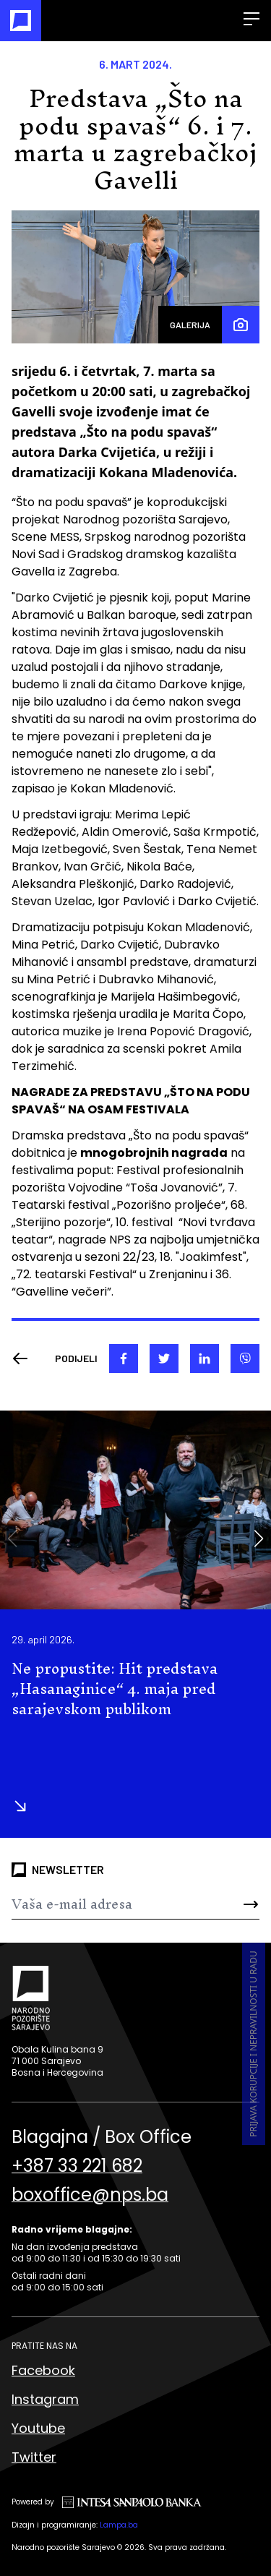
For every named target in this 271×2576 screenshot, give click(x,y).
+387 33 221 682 (77, 2166)
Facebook (43, 2370)
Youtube (38, 2428)
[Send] (238, 1904)
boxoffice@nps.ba (90, 2195)
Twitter (34, 2457)
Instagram (45, 2399)
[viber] (245, 1358)
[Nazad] (25, 1358)
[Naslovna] (20, 20)
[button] (258, 1538)
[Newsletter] (115, 1904)
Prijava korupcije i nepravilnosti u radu (253, 2044)
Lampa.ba (119, 2525)
